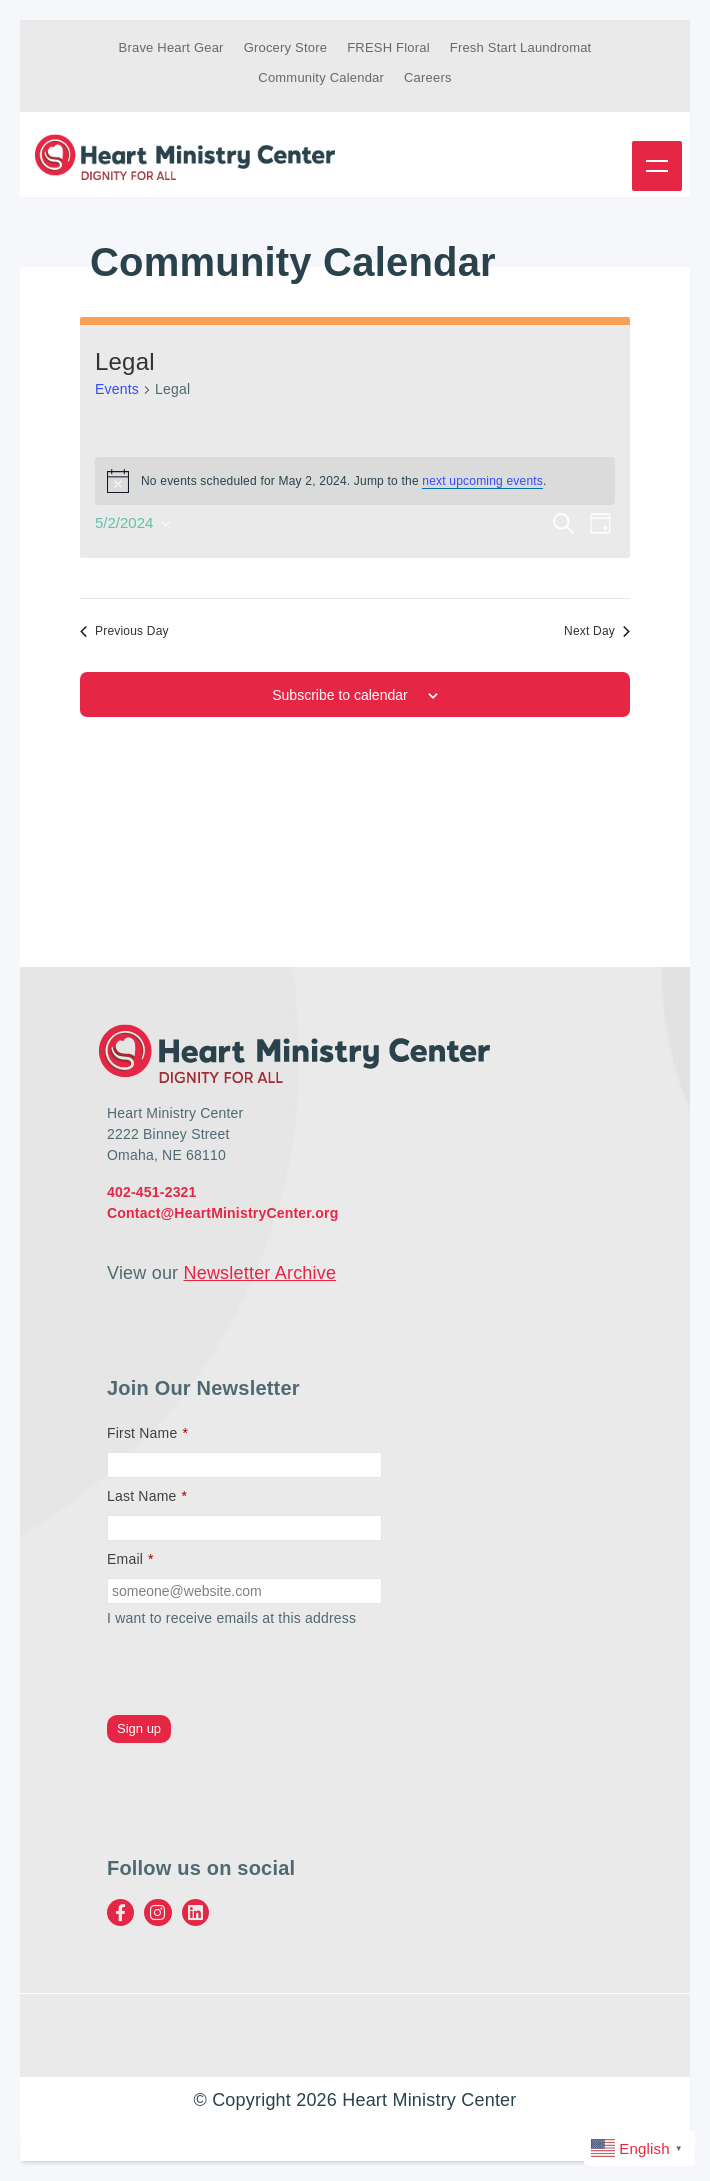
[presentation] (259, 1672)
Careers (428, 77)
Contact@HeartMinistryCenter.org (222, 1213)
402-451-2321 (152, 1192)
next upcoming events (482, 481)
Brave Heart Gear (171, 47)
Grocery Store (286, 47)
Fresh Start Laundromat (521, 47)
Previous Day (124, 631)
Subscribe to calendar (339, 695)
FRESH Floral (388, 47)
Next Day (597, 631)
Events (117, 389)
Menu (657, 166)
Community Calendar (321, 77)
